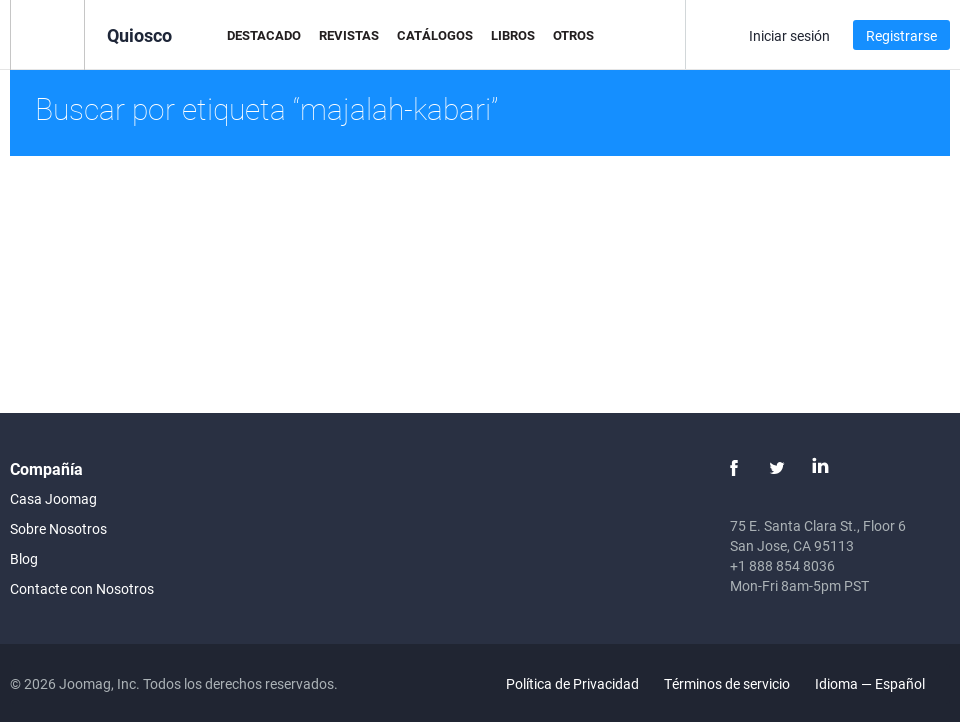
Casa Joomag (53, 498)
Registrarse (901, 35)
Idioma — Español (881, 683)
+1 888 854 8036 (782, 565)
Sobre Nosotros (58, 528)
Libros (513, 35)
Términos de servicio (727, 683)
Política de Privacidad (572, 683)
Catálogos (435, 35)
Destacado (264, 35)
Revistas (349, 35)
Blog (24, 558)
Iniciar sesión (789, 35)
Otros (573, 35)
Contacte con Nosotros (82, 588)
